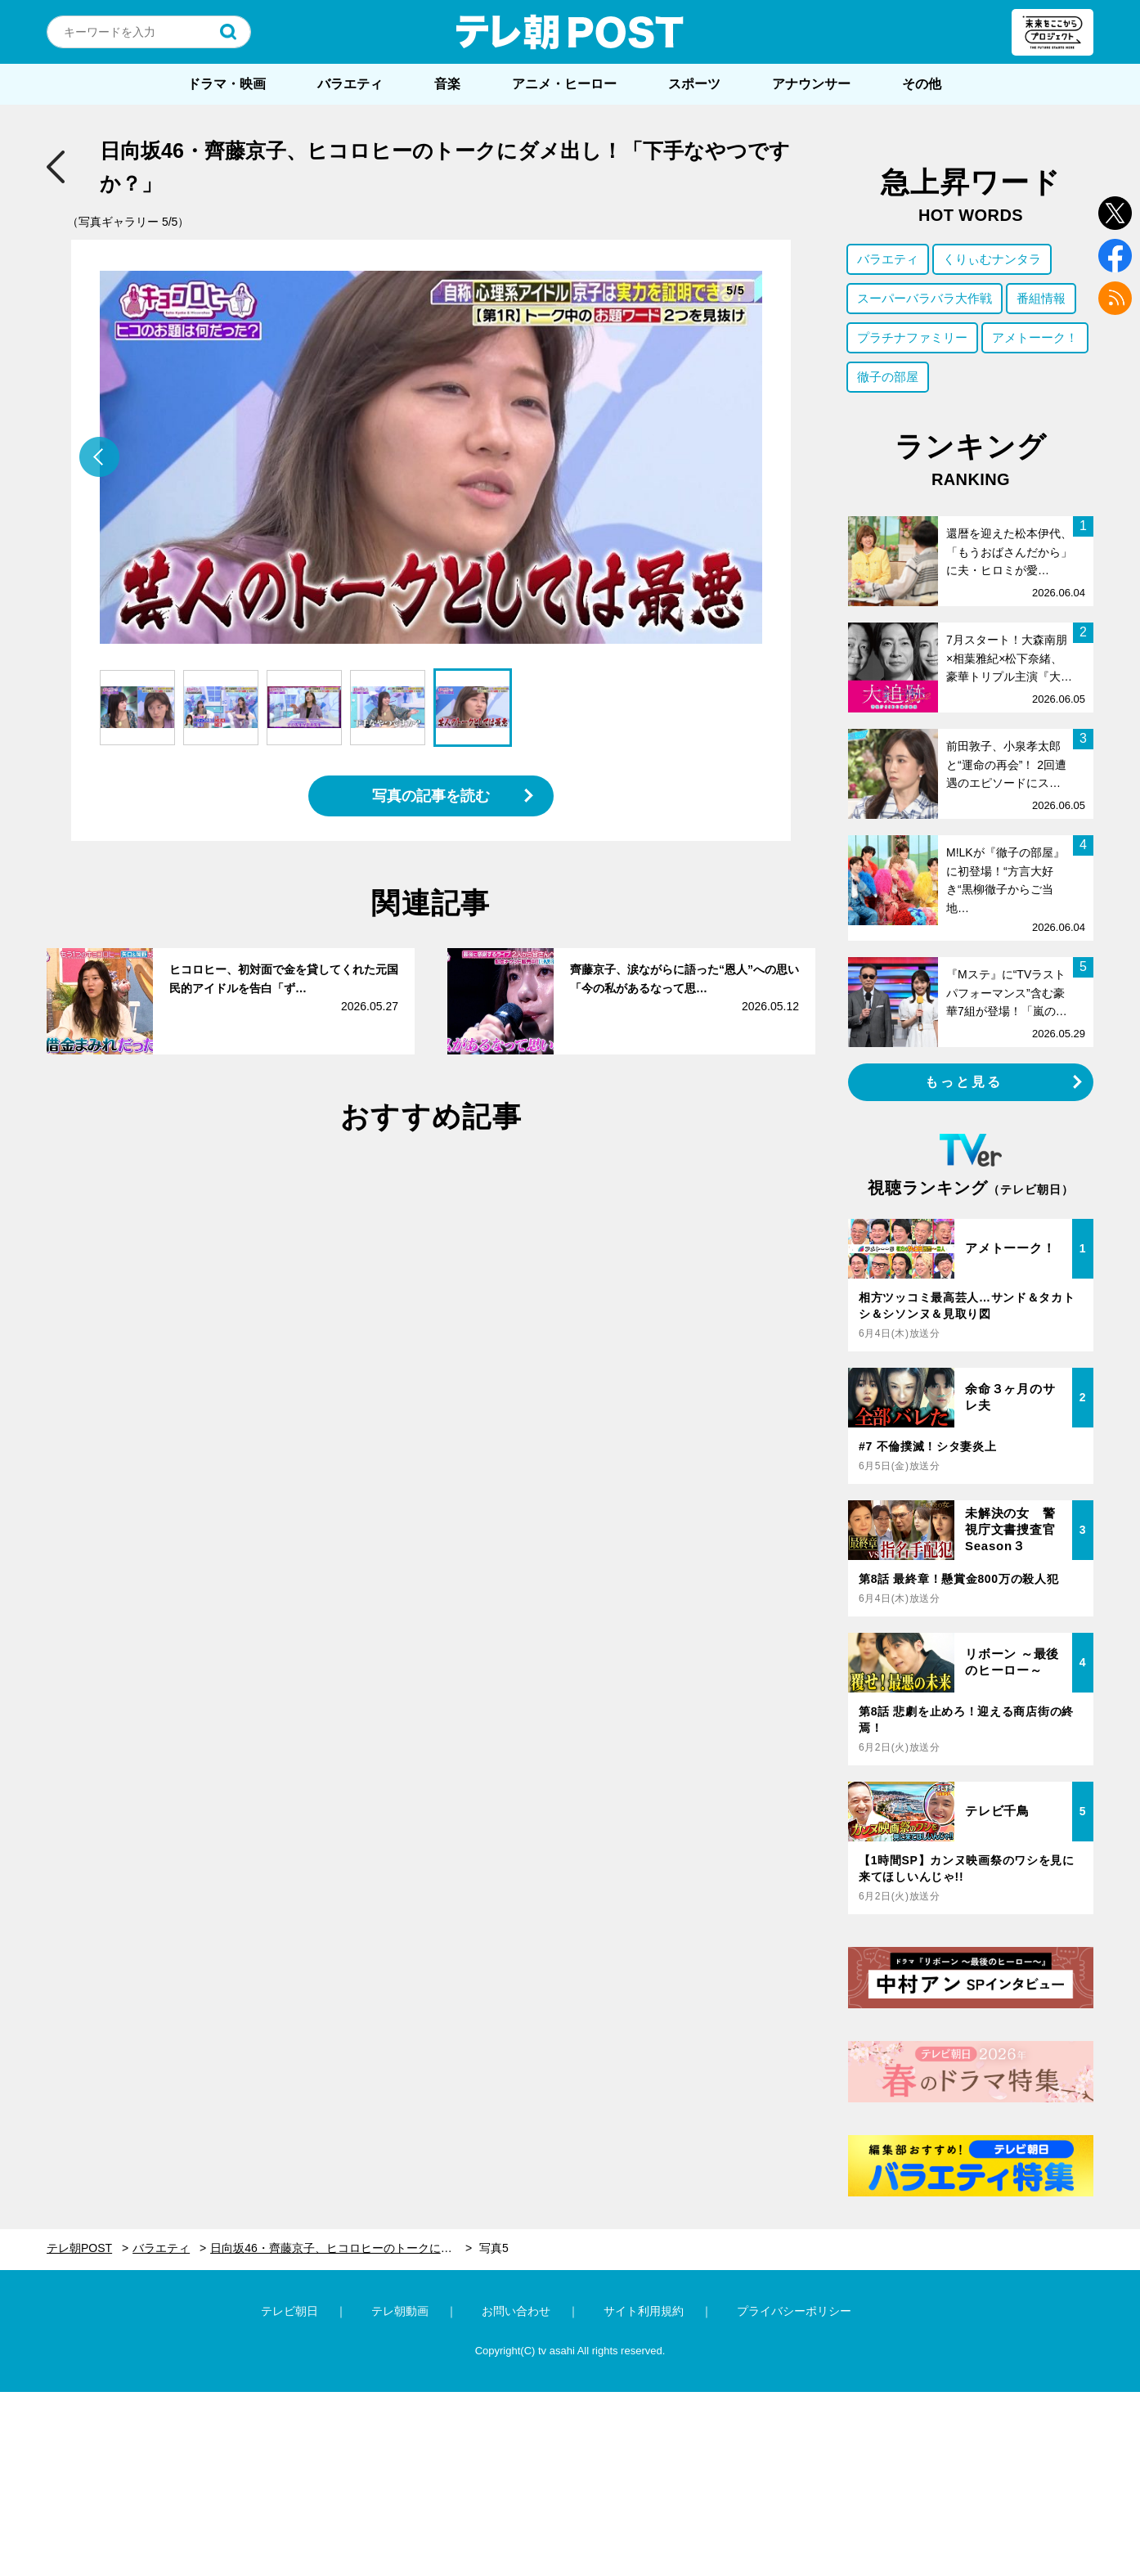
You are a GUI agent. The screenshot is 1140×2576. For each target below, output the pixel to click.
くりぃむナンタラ (992, 259)
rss (1115, 298)
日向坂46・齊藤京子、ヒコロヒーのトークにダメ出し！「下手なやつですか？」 (341, 2248)
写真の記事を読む (431, 796)
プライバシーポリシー (794, 2311)
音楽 (447, 84)
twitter (1115, 213)
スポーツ (694, 84)
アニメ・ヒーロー (564, 84)
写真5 (494, 2248)
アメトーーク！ (1035, 337)
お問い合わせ (516, 2311)
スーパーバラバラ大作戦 (924, 298)
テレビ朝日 (289, 2311)
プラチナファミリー (912, 337)
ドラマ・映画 (226, 84)
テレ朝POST (570, 32)
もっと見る (964, 1082)
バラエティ (350, 84)
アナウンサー (811, 84)
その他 (921, 84)
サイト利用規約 (644, 2311)
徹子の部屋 (887, 377)
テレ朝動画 (400, 2311)
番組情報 (1041, 298)
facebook (1115, 255)
